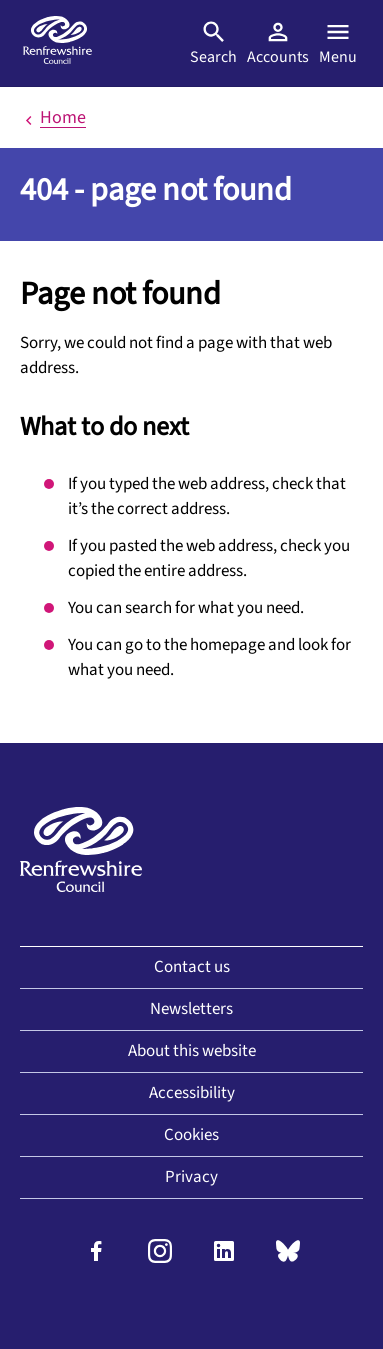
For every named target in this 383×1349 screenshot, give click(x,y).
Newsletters (191, 1009)
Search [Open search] (213, 43)
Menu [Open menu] (338, 43)
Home (53, 117)
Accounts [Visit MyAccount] (278, 43)
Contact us (192, 967)
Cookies (191, 1135)
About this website (192, 1051)
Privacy (191, 1177)
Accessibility (192, 1093)
